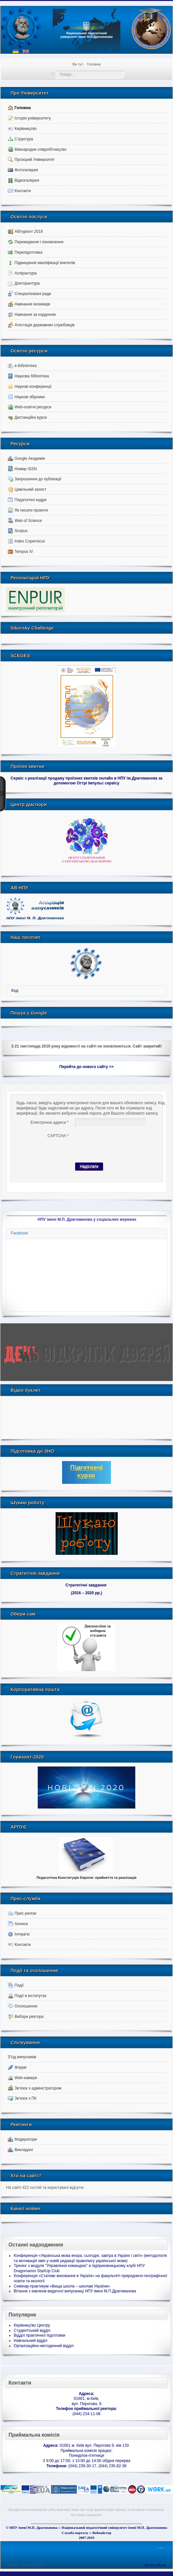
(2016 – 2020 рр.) (86, 1593)
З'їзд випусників (22, 2057)
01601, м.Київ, (86, 2398)
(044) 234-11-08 (86, 2414)
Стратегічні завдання (86, 1585)
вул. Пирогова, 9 (86, 2403)
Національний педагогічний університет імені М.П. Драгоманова (114, 2527)
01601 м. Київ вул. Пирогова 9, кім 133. (86, 2445)
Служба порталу (75, 2533)
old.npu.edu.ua (155, 2565)
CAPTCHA (58, 1135)
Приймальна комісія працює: (86, 2450)
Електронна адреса (50, 1122)
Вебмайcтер (101, 2533)
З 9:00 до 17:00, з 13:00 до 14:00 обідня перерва (86, 2460)
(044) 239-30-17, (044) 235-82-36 (86, 2466)
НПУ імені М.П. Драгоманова (33, 2527)
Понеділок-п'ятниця (86, 2455)
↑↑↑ (161, 2548)
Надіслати (89, 1166)
